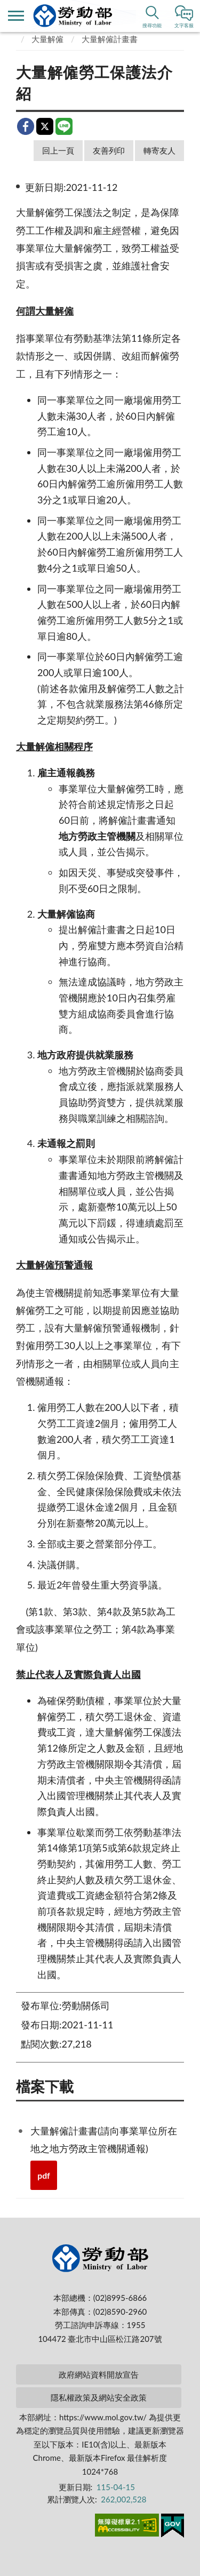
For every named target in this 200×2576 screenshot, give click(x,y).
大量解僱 (47, 39)
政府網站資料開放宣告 (99, 2374)
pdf (43, 2175)
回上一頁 (58, 150)
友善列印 (109, 150)
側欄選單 (16, 16)
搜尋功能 (152, 25)
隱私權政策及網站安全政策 (99, 2397)
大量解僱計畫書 (110, 39)
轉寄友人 (159, 150)
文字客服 (184, 25)
